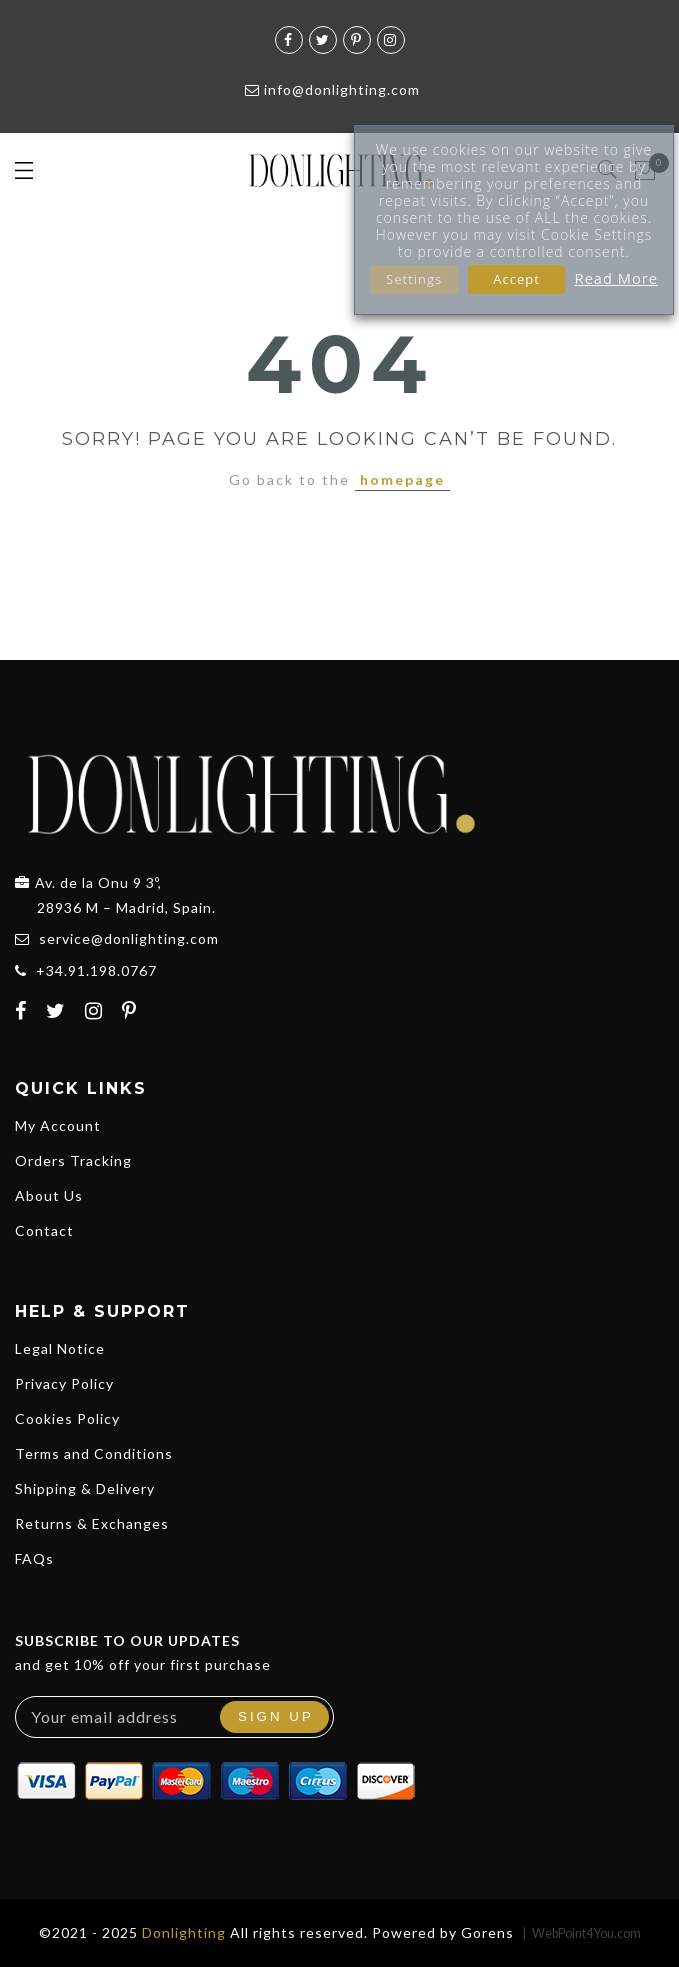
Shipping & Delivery (85, 1488)
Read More (616, 278)
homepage (402, 479)
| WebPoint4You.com (581, 1933)
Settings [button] (414, 279)
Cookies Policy (67, 1418)
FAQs (34, 1558)
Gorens (487, 1932)
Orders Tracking (73, 1160)
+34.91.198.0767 (96, 970)
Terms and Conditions (94, 1453)
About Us (49, 1195)
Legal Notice (60, 1348)
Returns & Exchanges (92, 1523)
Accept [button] (516, 279)
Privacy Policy (64, 1383)
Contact (44, 1230)
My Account (58, 1125)
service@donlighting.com (129, 938)
